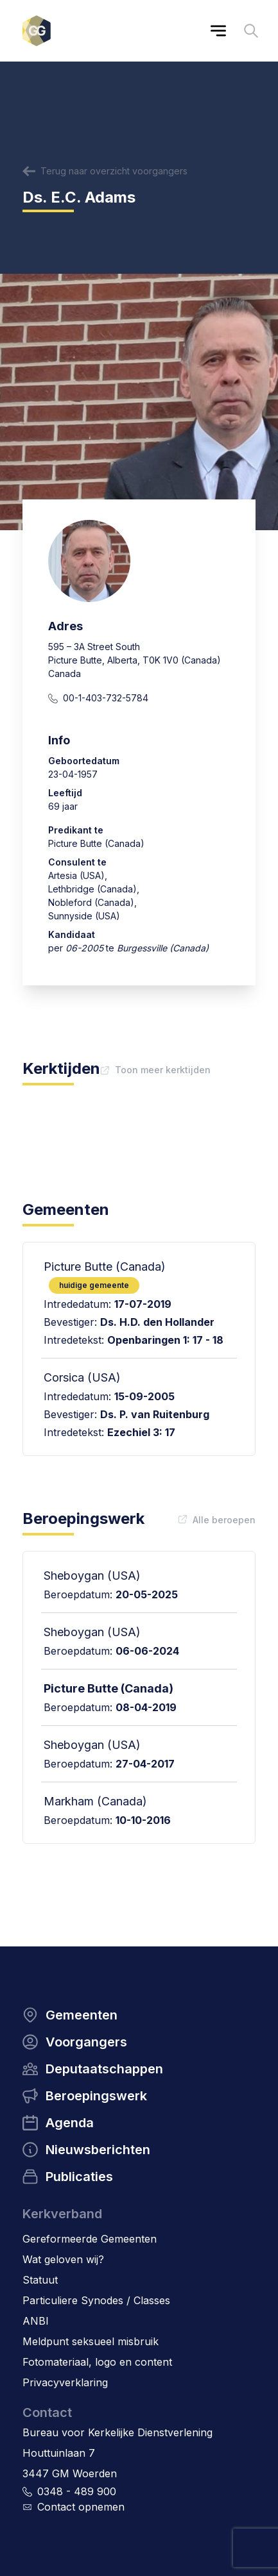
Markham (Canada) (95, 1801)
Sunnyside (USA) (84, 915)
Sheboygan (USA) (92, 1575)
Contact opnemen (81, 2506)
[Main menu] (218, 31)
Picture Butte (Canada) (108, 1688)
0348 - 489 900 (76, 2491)
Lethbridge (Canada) (92, 888)
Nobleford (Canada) (91, 902)
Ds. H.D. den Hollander (157, 1322)
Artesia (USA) (76, 875)
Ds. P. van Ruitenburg (154, 1414)
